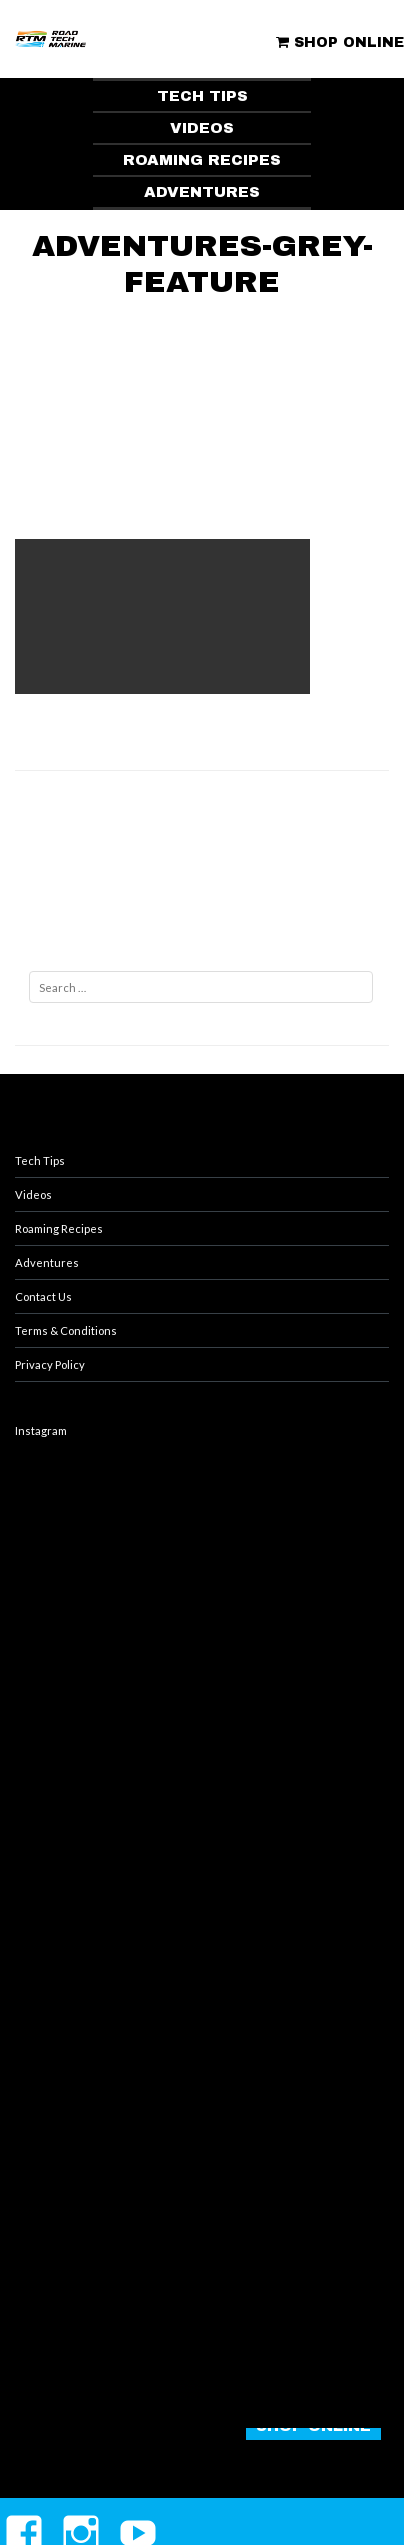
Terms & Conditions (66, 1330)
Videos (33, 1194)
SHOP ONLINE (340, 42)
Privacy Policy (50, 1364)
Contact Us (43, 1296)
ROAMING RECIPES (202, 160)
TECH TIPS (202, 96)
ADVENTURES (202, 192)
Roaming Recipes (59, 1228)
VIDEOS (202, 128)
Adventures (47, 1262)
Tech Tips (40, 1160)
